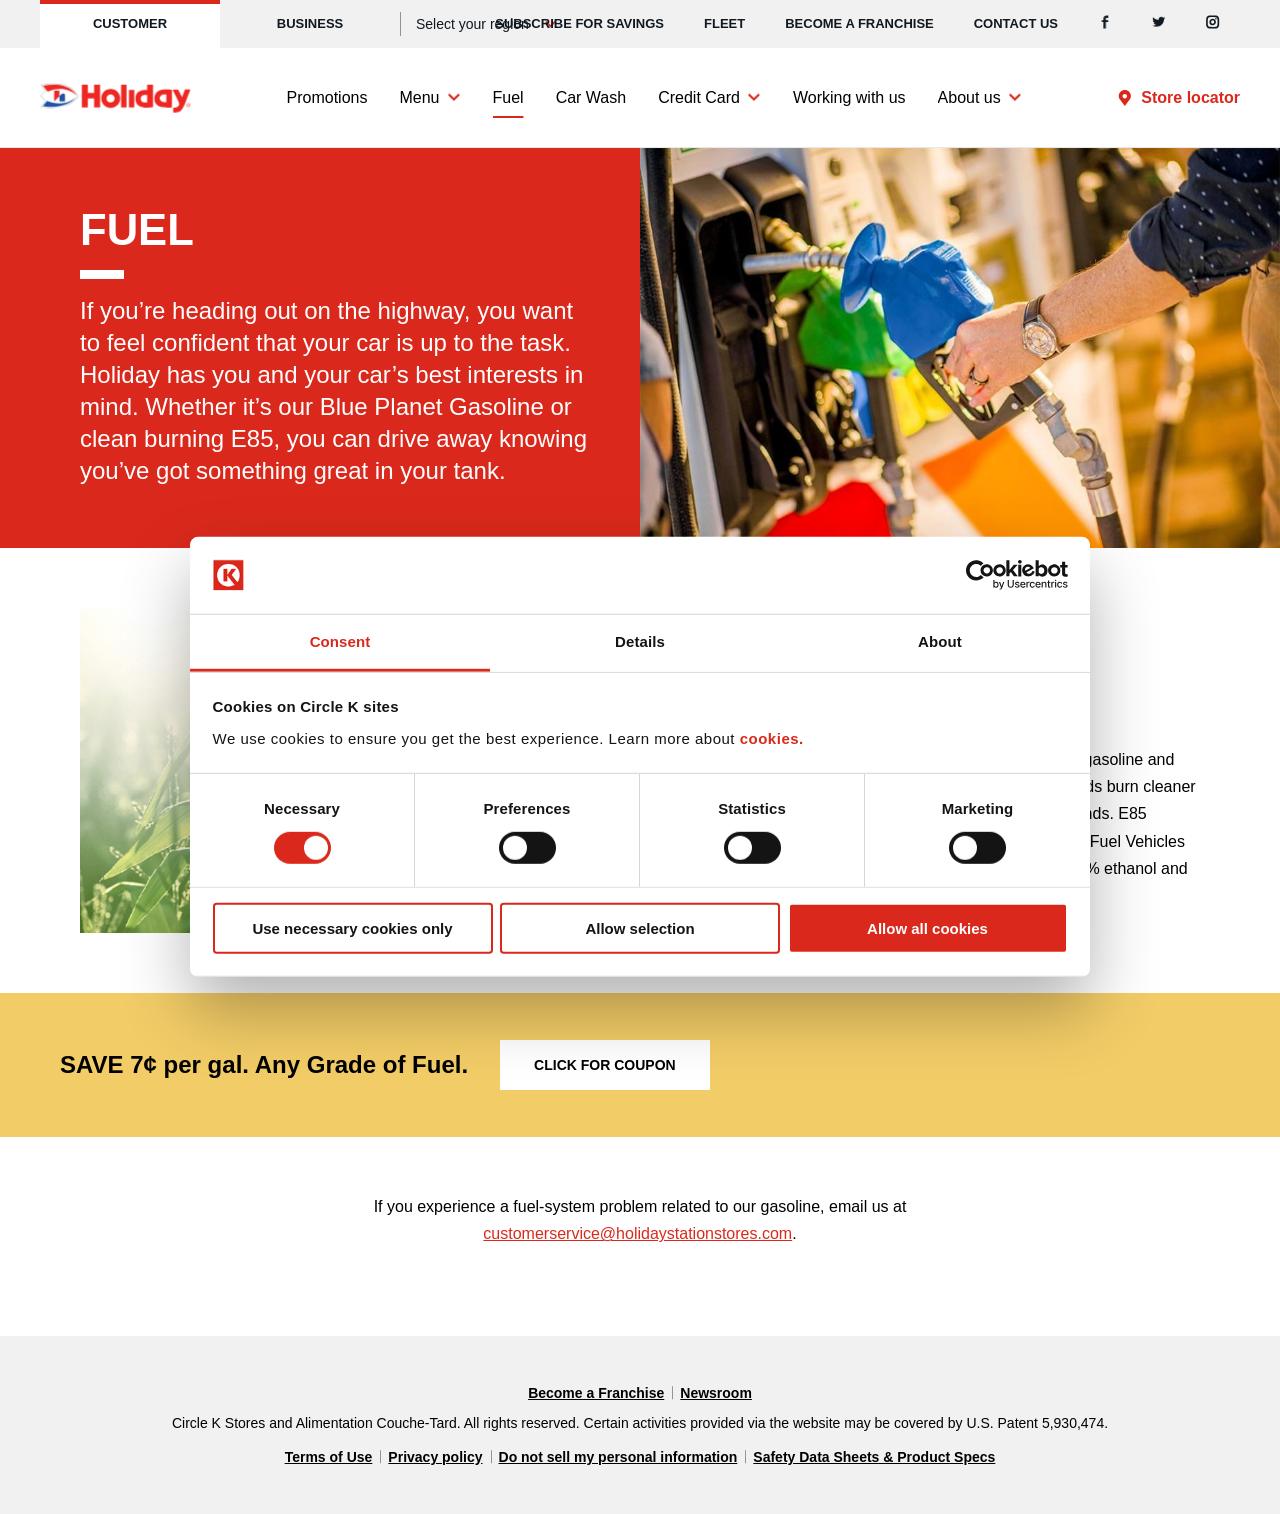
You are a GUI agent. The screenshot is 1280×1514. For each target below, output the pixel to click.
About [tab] (940, 641)
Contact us (1016, 23)
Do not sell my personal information (618, 1457)
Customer (130, 23)
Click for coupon (605, 1065)
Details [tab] (640, 641)
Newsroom (716, 1393)
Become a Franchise (859, 23)
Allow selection (639, 927)
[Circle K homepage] (115, 98)
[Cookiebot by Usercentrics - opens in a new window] (980, 575)
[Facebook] (1105, 24)
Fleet (724, 23)
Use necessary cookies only (352, 927)
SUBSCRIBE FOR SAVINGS (579, 23)
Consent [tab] (340, 641)
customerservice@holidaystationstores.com (637, 1233)
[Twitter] (1159, 24)
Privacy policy (435, 1457)
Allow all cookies (927, 927)
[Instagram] (1213, 24)
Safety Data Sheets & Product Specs (874, 1457)
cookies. (772, 738)
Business (310, 23)
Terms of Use (329, 1457)
